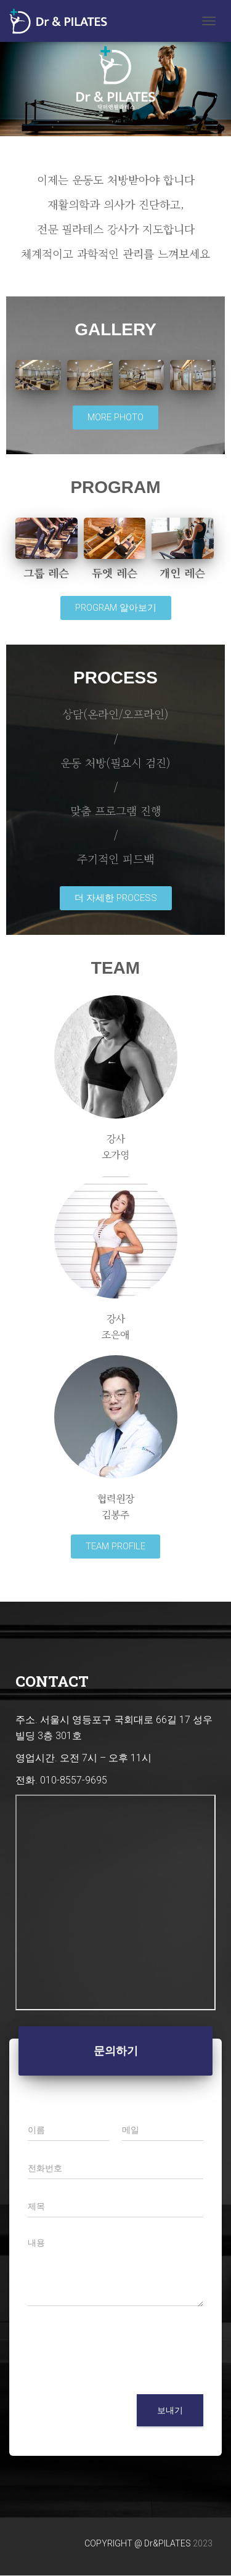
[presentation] (121, 2374)
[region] (115, 78)
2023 (203, 2543)
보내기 (170, 2410)
